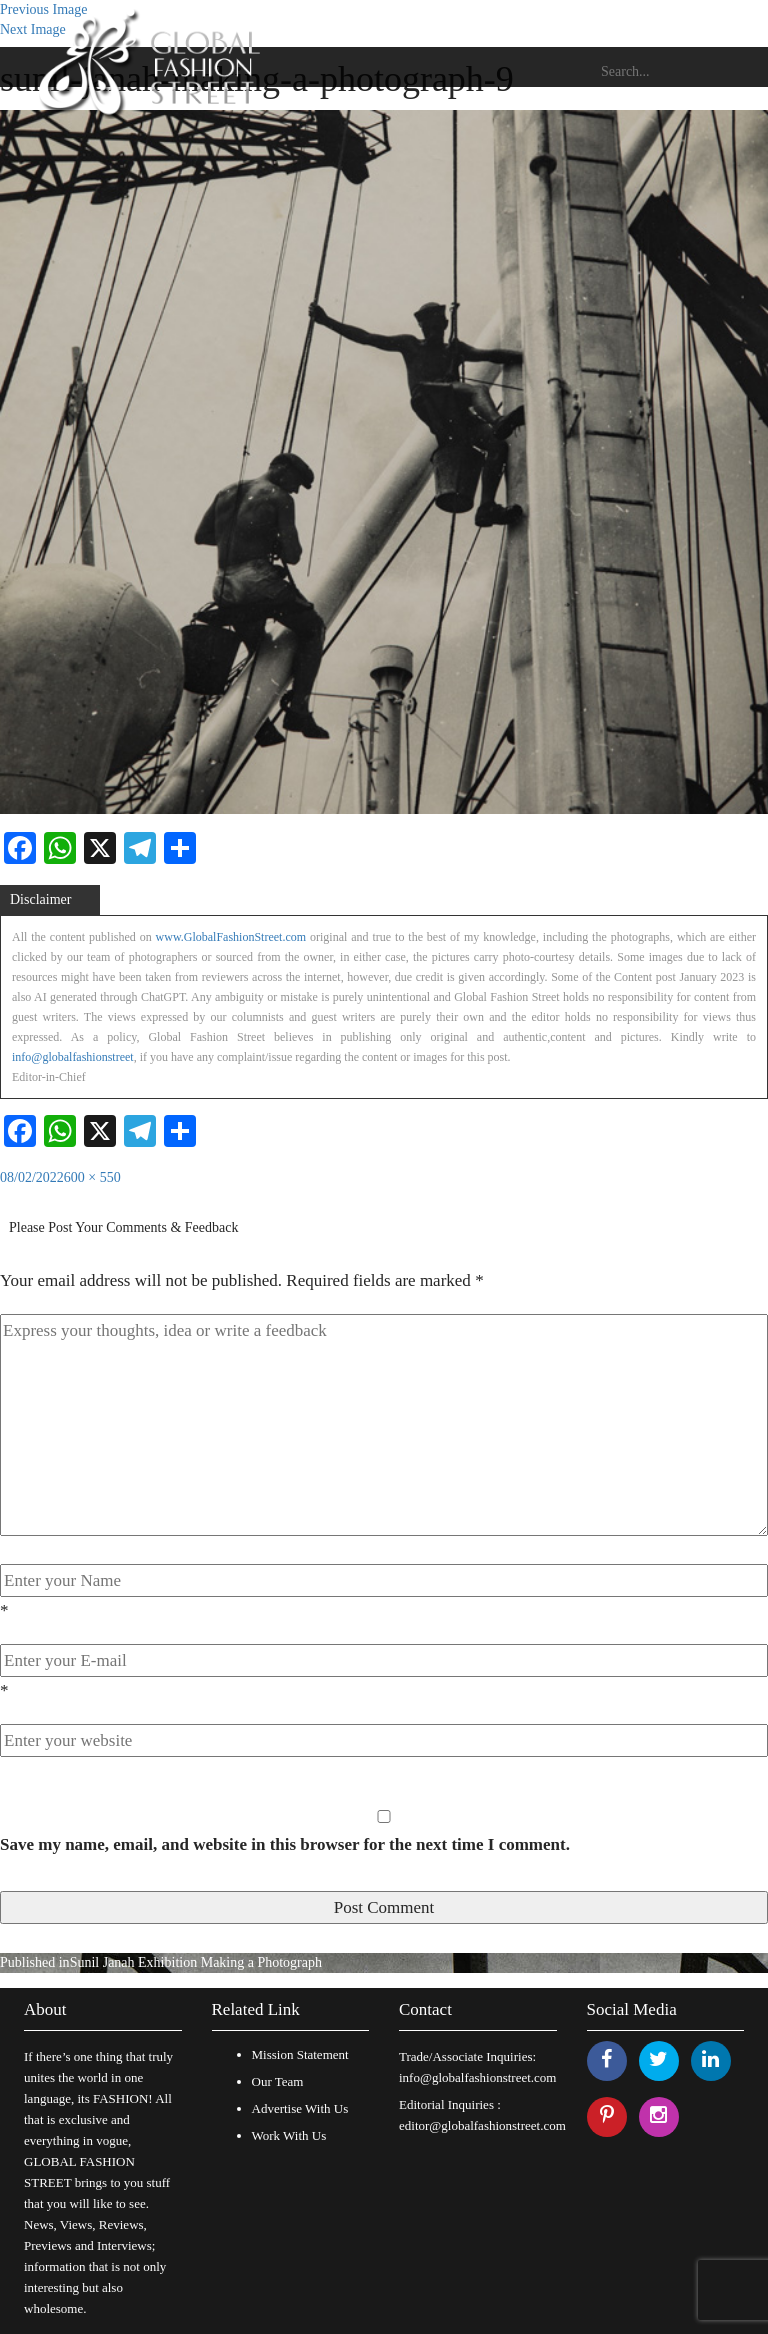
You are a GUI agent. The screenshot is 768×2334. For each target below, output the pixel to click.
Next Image (33, 29)
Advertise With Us (300, 2108)
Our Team (278, 2081)
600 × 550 (92, 1177)
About (45, 2009)
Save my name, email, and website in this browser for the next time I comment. (285, 1844)
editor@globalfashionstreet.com (482, 2125)
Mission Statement (300, 2054)
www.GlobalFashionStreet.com (231, 937)
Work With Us (289, 2135)
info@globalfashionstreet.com (477, 2077)
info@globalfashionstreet (73, 1057)
